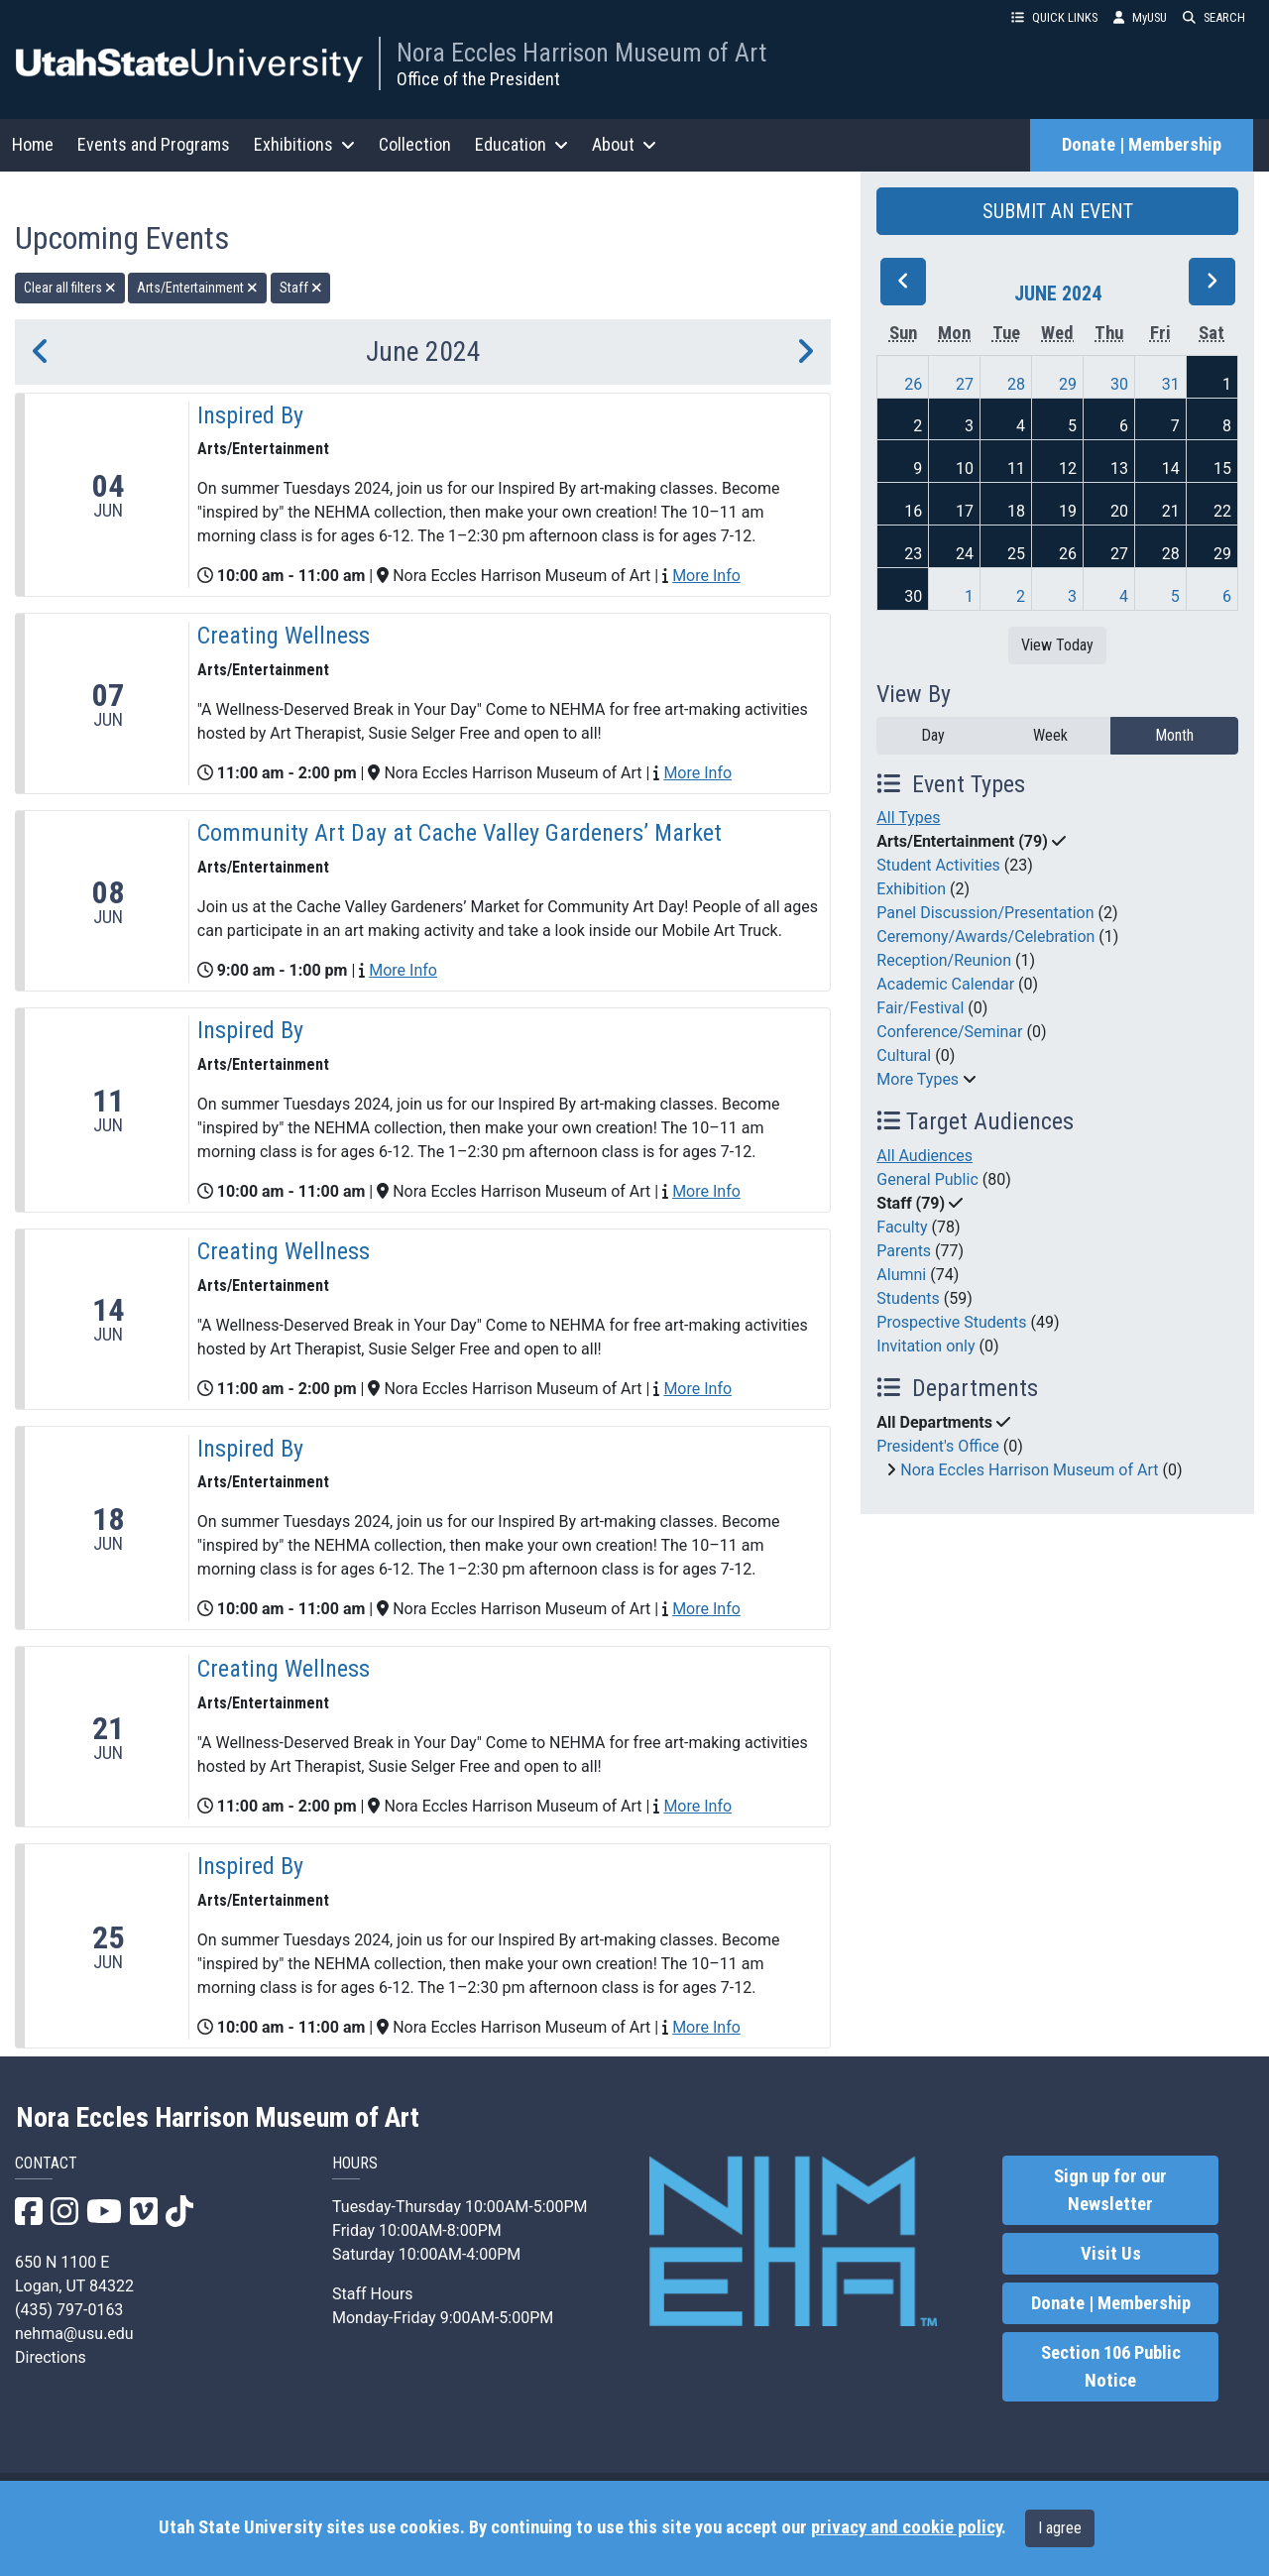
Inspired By (250, 415)
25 (1016, 553)
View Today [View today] (1057, 645)
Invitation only (925, 1346)
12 (1068, 468)
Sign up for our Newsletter (1110, 2190)
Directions (50, 2357)
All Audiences (924, 1155)
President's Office (937, 1446)
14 (1171, 468)
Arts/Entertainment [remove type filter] (197, 287)
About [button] (624, 144)
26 (913, 384)
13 (1119, 468)
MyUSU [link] (1140, 17)
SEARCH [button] (1214, 17)
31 (1171, 384)
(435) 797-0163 (69, 2309)
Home (33, 144)
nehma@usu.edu (74, 2333)
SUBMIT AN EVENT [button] (1057, 211)
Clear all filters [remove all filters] (70, 287)
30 (1119, 384)
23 (913, 553)
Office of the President (478, 78)
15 (1222, 468)
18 (1016, 511)
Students (907, 1298)
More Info (706, 575)
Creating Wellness (283, 635)
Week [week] (1050, 735)
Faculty (901, 1227)
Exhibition (911, 888)
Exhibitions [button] (304, 144)
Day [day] (933, 735)
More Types (917, 1079)
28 (1016, 384)
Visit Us (1111, 2254)
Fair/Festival (920, 1007)
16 (913, 511)
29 (1068, 384)
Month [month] (1174, 735)
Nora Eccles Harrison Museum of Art (581, 52)
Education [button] (521, 144)
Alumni (901, 1274)
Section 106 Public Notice (1111, 2367)
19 (1068, 511)
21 (1171, 511)
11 (1016, 468)
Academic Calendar (945, 984)
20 (1119, 511)
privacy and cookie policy (906, 2527)
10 (965, 468)
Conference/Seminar (949, 1031)
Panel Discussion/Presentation (985, 912)
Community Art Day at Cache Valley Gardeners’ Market (462, 833)
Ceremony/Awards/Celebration (985, 936)
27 (965, 384)
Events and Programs (153, 144)
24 (965, 553)
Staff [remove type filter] (301, 287)
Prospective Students (951, 1322)
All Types (908, 817)
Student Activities (938, 865)
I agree (1060, 2527)
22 (1222, 511)
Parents (903, 1250)
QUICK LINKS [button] (1054, 17)
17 (965, 511)
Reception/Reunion (943, 960)
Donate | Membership (1141, 145)
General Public (927, 1179)
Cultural (903, 1055)
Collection (415, 144)
